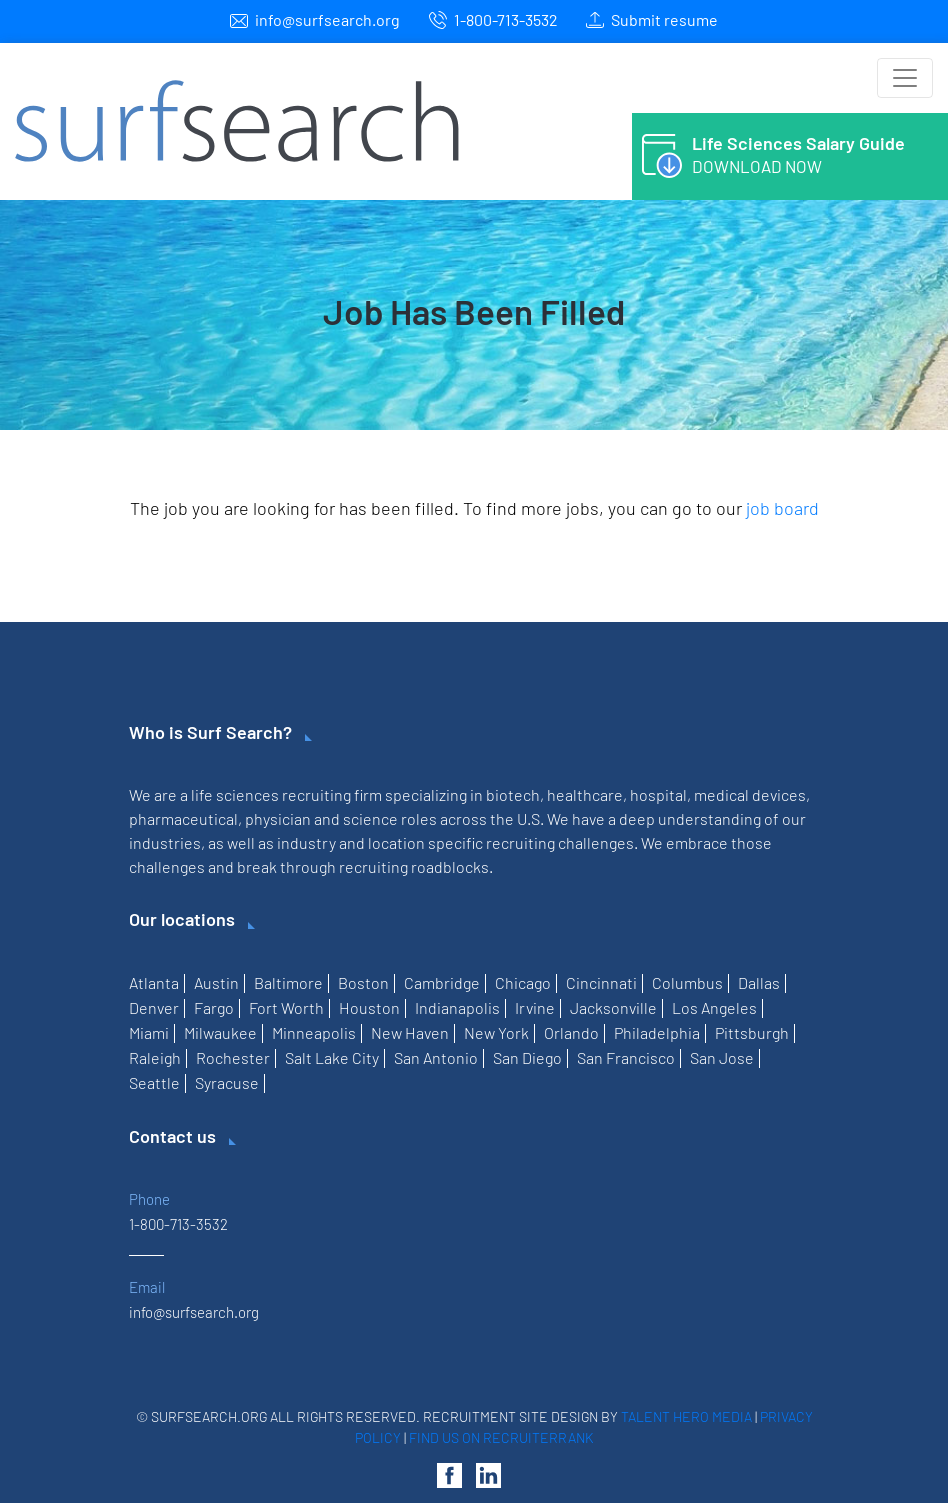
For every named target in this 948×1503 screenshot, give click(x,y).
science (370, 818)
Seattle (154, 1082)
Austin (216, 982)
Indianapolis (457, 1007)
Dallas (759, 982)
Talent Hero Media (686, 1416)
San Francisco (626, 1057)
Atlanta (154, 982)
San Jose (722, 1057)
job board (782, 508)
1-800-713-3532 (506, 19)
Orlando (571, 1032)
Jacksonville (613, 1007)
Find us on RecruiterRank (501, 1437)
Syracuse (227, 1082)
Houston (369, 1007)
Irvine (535, 1007)
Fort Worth (286, 1007)
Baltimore (288, 982)
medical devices (750, 794)
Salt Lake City (332, 1057)
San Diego (527, 1057)
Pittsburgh (752, 1032)
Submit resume (664, 19)
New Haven (410, 1032)
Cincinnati (601, 982)
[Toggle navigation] (905, 78)
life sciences (235, 794)
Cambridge (442, 982)
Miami (149, 1032)
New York (496, 1032)
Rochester (233, 1057)
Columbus (687, 982)
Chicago (523, 982)
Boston (363, 982)
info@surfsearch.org (327, 19)
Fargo (214, 1007)
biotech (513, 794)
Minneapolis (314, 1032)
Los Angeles (714, 1007)
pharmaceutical (183, 818)
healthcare (585, 794)
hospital (658, 794)
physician (278, 818)
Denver (154, 1007)
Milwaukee (220, 1032)
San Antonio (436, 1057)
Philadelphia (657, 1032)
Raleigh (155, 1057)
